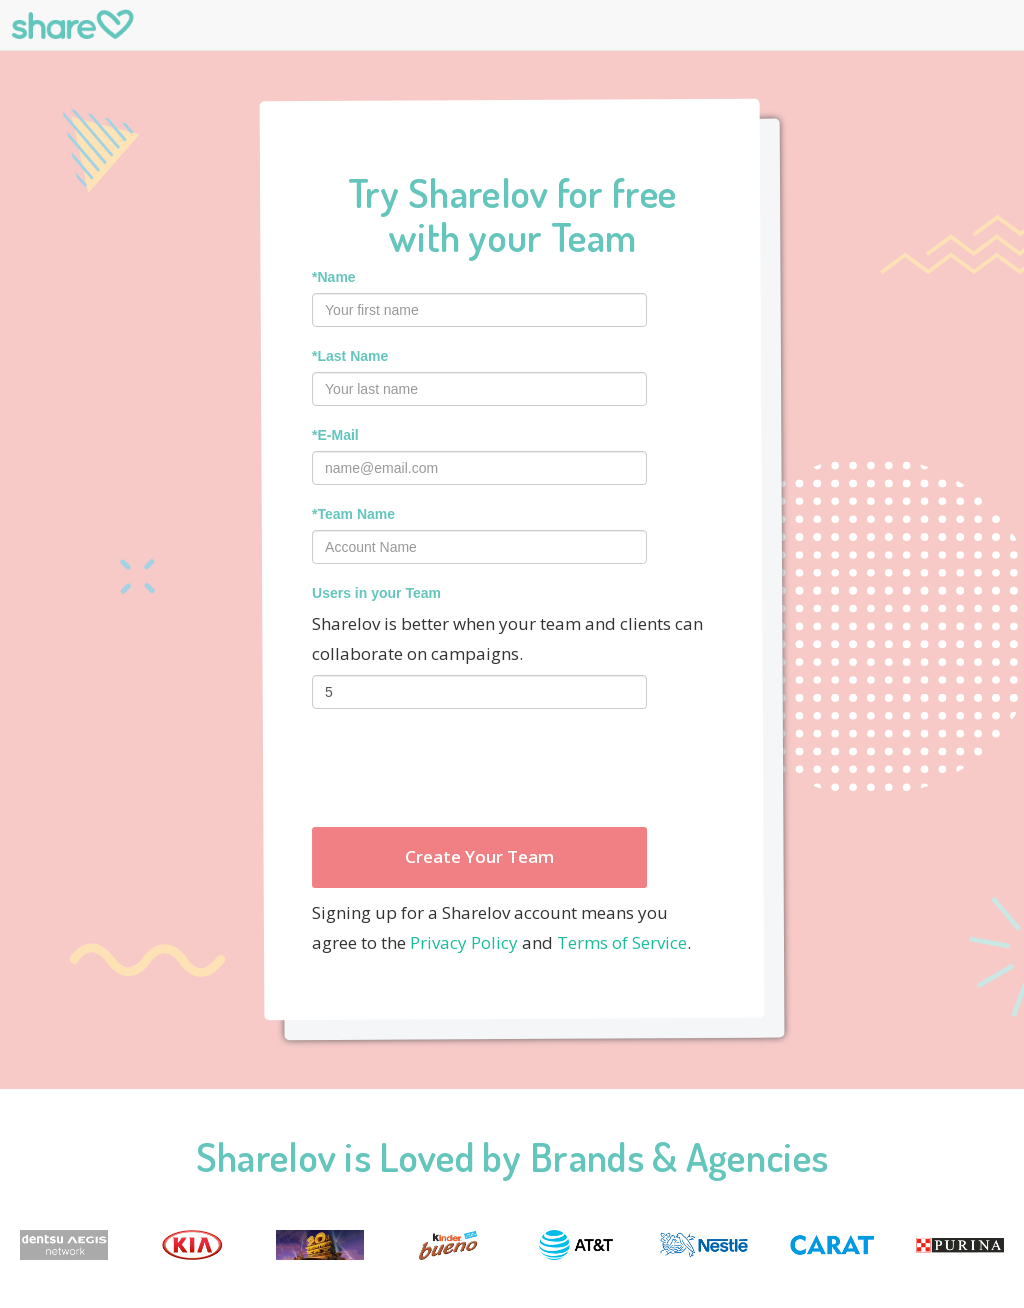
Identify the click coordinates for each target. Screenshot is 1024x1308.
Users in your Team (376, 593)
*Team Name (353, 514)
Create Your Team (479, 856)
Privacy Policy (464, 942)
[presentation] (464, 768)
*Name (334, 277)
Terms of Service (622, 942)
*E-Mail (335, 435)
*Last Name (350, 356)
